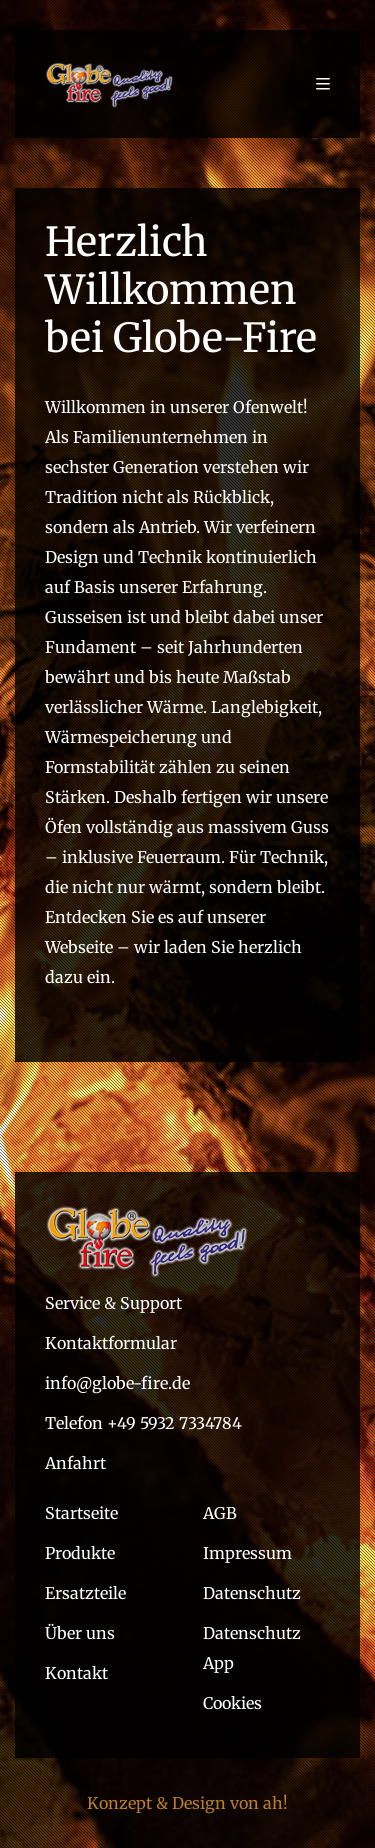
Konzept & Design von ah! (187, 1803)
